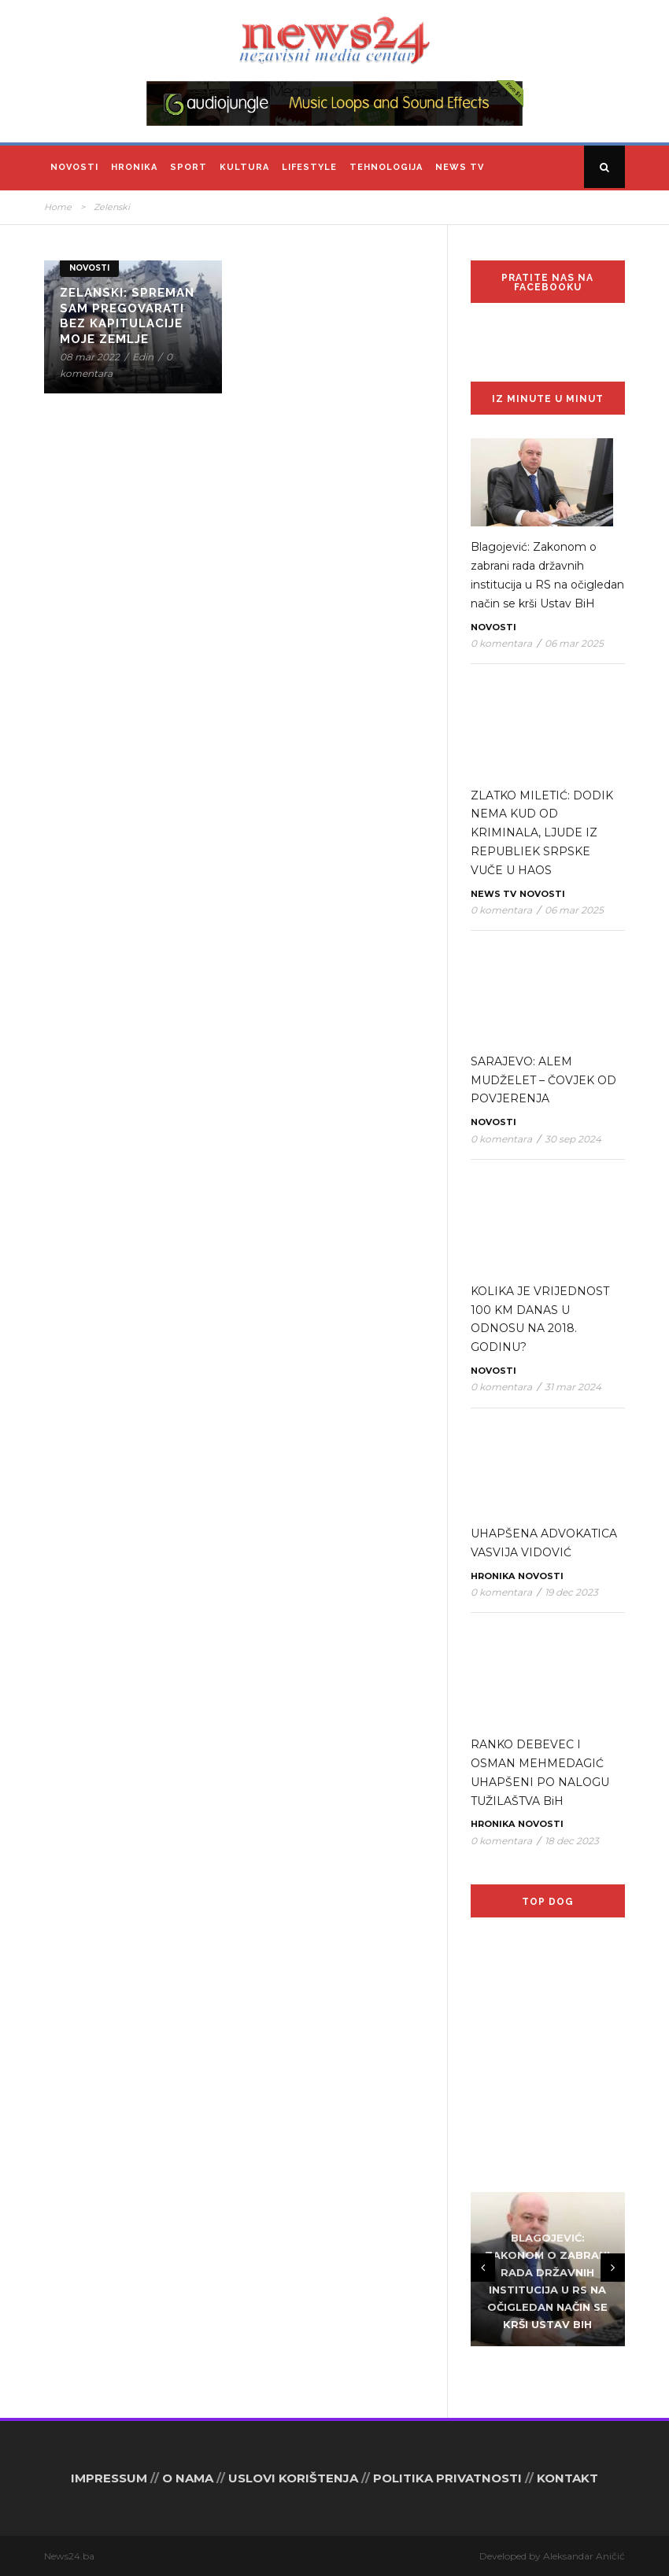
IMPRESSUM (109, 2478)
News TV (459, 167)
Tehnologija (386, 167)
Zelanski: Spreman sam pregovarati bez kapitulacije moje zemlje (127, 316)
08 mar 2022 (90, 357)
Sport (188, 167)
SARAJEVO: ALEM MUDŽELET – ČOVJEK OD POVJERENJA (543, 1080)
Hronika (134, 167)
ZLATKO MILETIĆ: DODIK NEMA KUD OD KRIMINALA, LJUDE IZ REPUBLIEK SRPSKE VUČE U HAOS (542, 832)
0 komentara (501, 643)
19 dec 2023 (571, 1592)
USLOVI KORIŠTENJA (293, 2478)
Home (58, 206)
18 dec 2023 (572, 1841)
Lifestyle (309, 167)
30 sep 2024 (573, 1139)
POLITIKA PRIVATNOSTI (447, 2478)
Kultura (244, 167)
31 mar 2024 (573, 1387)
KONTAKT (567, 2478)
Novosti (74, 167)
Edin (142, 357)
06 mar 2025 (574, 643)
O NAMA (187, 2478)
